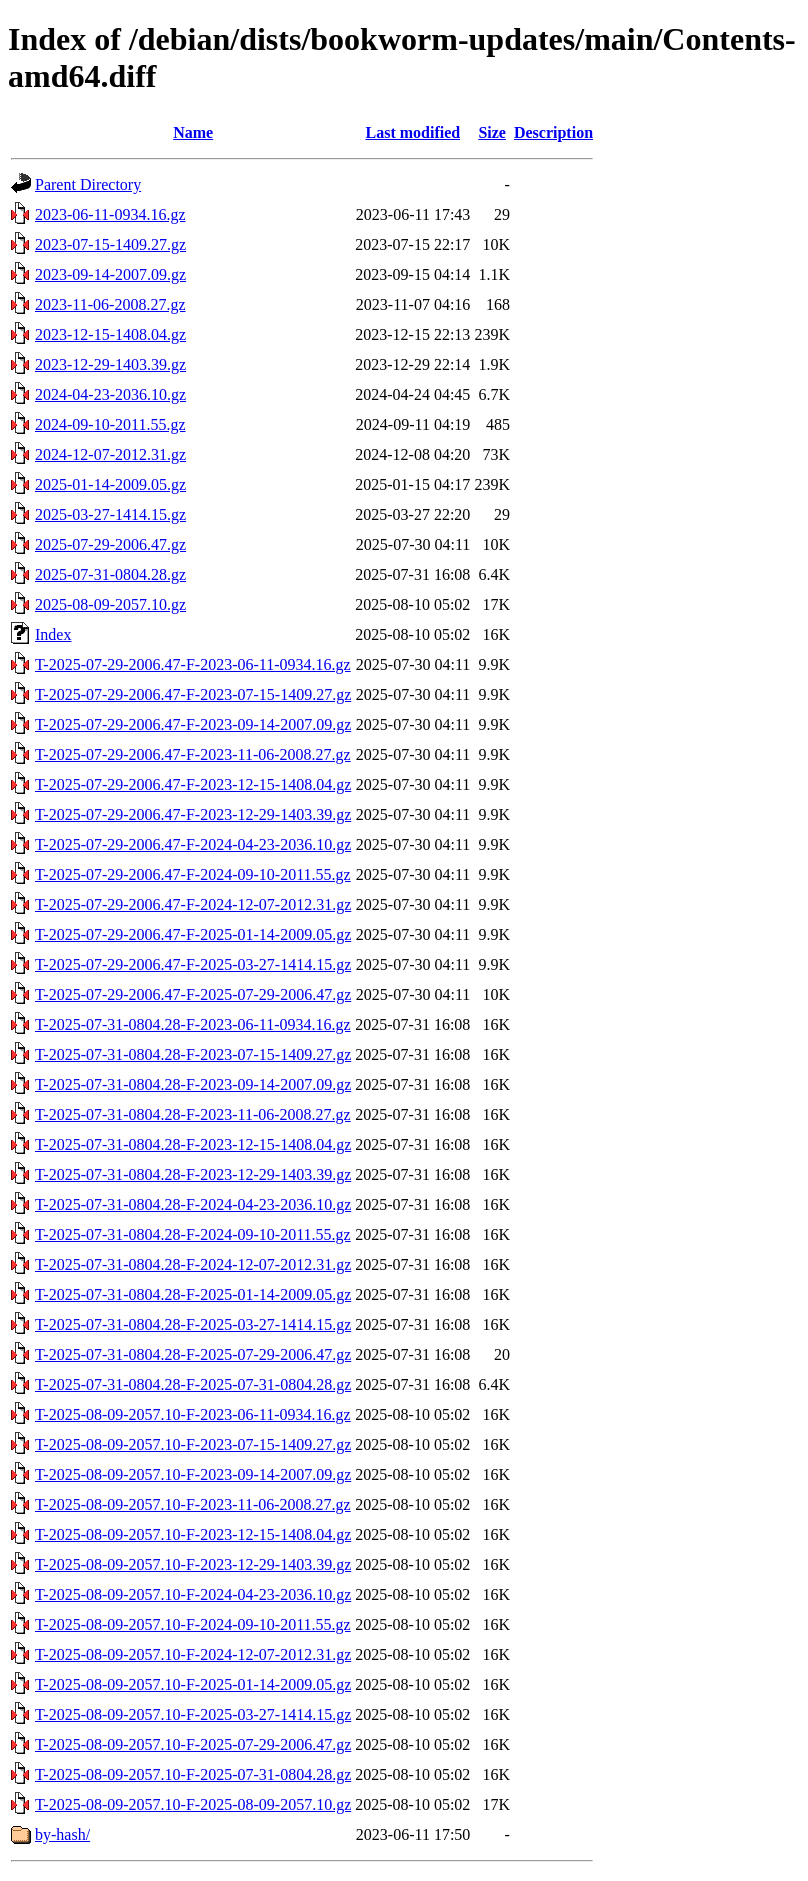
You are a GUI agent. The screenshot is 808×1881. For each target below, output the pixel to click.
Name (193, 132)
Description (553, 132)
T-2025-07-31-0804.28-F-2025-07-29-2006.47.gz (193, 1354)
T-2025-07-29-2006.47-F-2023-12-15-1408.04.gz (193, 784)
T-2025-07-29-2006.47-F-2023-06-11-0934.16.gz (193, 664)
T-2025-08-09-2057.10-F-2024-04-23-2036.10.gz (193, 1594)
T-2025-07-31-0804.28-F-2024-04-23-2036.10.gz (193, 1204)
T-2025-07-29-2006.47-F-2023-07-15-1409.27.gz (193, 694)
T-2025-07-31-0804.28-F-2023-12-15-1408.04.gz (193, 1144)
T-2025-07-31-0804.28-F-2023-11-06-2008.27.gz (193, 1114)
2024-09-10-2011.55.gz (110, 424)
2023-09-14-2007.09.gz (110, 274)
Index (53, 634)
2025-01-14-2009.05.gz (110, 484)
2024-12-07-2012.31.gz (110, 454)
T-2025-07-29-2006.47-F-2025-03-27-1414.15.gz (193, 964)
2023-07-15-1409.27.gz (110, 244)
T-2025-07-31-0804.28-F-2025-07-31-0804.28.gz (193, 1384)
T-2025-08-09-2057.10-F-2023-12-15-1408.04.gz (193, 1534)
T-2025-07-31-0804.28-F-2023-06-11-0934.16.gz (193, 1024)
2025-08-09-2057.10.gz (110, 604)
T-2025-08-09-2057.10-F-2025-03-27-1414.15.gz (193, 1714)
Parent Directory (88, 184)
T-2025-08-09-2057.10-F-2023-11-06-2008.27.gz (193, 1504)
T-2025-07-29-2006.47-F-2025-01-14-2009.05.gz (193, 934)
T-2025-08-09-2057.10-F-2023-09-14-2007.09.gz (193, 1474)
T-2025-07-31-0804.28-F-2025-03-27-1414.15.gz (193, 1324)
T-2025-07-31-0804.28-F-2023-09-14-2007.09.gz (193, 1084)
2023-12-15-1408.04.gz (110, 334)
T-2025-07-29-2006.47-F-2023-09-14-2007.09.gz (193, 724)
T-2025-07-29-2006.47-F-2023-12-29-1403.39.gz (193, 814)
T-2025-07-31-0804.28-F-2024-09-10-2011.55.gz (193, 1234)
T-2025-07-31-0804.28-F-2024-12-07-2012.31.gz (193, 1264)
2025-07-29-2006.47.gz (110, 544)
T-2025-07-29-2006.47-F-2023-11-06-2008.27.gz (193, 754)
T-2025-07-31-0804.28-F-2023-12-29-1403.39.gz (193, 1174)
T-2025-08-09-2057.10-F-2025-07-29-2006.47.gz (193, 1744)
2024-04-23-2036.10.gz (110, 394)
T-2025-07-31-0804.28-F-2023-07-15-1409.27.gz (193, 1054)
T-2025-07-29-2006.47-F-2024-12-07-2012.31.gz (193, 904)
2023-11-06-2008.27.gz (110, 304)
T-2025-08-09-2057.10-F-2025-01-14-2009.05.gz (193, 1684)
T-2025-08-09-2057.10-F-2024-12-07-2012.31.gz (193, 1654)
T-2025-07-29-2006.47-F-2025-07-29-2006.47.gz (193, 994)
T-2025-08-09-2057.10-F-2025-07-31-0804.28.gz (193, 1774)
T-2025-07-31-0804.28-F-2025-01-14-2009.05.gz (193, 1294)
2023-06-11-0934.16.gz (110, 214)
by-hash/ (62, 1834)
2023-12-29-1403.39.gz (110, 364)
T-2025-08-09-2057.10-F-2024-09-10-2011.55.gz (193, 1624)
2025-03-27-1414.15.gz (110, 514)
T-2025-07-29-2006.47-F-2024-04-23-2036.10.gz (193, 844)
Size (492, 132)
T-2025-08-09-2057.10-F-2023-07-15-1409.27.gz (193, 1444)
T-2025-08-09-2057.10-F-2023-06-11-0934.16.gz (193, 1414)
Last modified (412, 132)
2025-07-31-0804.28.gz (110, 574)
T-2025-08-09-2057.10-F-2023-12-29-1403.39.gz (193, 1564)
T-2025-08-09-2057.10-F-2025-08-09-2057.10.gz (193, 1804)
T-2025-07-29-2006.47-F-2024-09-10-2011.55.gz (193, 874)
